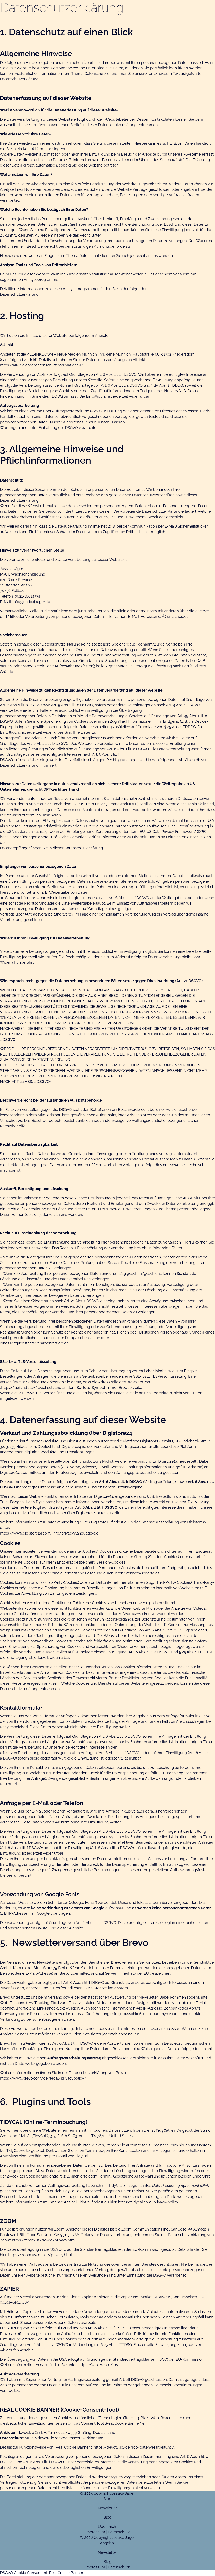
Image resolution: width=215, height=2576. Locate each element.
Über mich (107, 2526)
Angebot (107, 2543)
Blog (108, 2517)
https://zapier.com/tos (98, 2365)
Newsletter (107, 2508)
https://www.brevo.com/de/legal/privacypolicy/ (43, 2078)
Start (108, 2499)
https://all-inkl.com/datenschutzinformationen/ (41, 365)
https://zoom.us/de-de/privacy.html (44, 2240)
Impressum (95, 2532)
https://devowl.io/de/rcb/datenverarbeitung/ (134, 2447)
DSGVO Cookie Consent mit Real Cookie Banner (41, 2573)
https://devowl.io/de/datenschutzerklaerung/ (65, 2438)
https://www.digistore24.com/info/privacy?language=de (51, 1533)
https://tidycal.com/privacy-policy (148, 2202)
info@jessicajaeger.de (31, 601)
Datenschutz (119, 2532)
